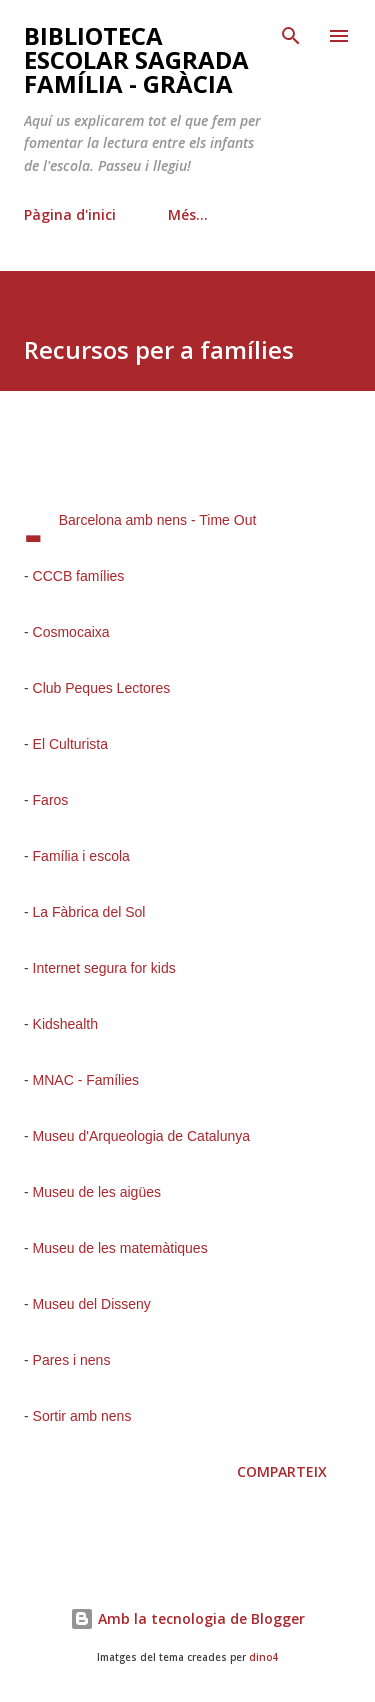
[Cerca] (291, 36)
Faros (51, 800)
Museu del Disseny (92, 1304)
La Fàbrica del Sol (89, 912)
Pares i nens (72, 1360)
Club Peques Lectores (102, 688)
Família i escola (81, 856)
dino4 (263, 1657)
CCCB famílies (79, 576)
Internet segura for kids (104, 968)
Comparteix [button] (282, 1471)
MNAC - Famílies (86, 1080)
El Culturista (70, 744)
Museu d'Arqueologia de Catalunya (142, 1136)
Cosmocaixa (71, 632)
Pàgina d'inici (70, 214)
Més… (188, 214)
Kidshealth (65, 1024)
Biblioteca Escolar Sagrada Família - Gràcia (136, 59)
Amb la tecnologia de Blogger (187, 1618)
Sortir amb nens (82, 1416)
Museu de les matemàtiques (120, 1248)
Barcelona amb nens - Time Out (158, 520)
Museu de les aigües (97, 1192)
